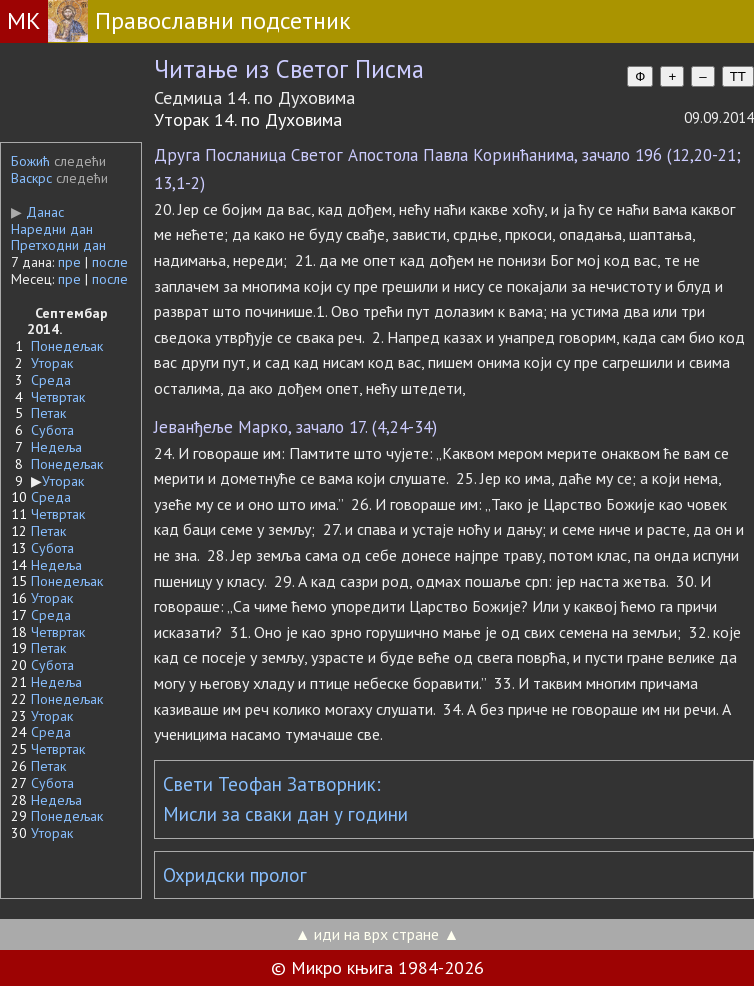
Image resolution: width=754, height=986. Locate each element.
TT (738, 76)
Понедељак (67, 346)
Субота (52, 430)
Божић (30, 161)
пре (69, 262)
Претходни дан (58, 245)
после (110, 262)
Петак (48, 413)
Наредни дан (52, 229)
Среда (51, 380)
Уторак (52, 363)
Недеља (56, 447)
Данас (37, 212)
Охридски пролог (235, 875)
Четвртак (58, 397)
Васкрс (31, 178)
